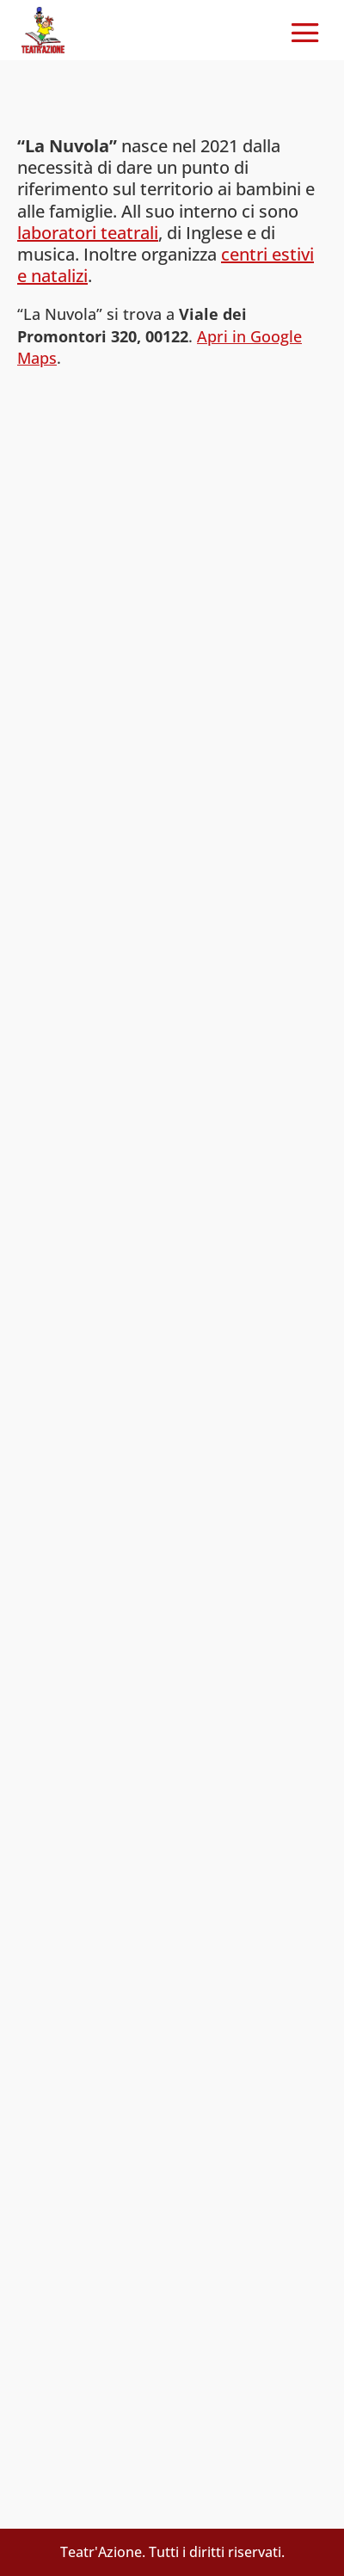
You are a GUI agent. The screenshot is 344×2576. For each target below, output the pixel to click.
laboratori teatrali (87, 232)
